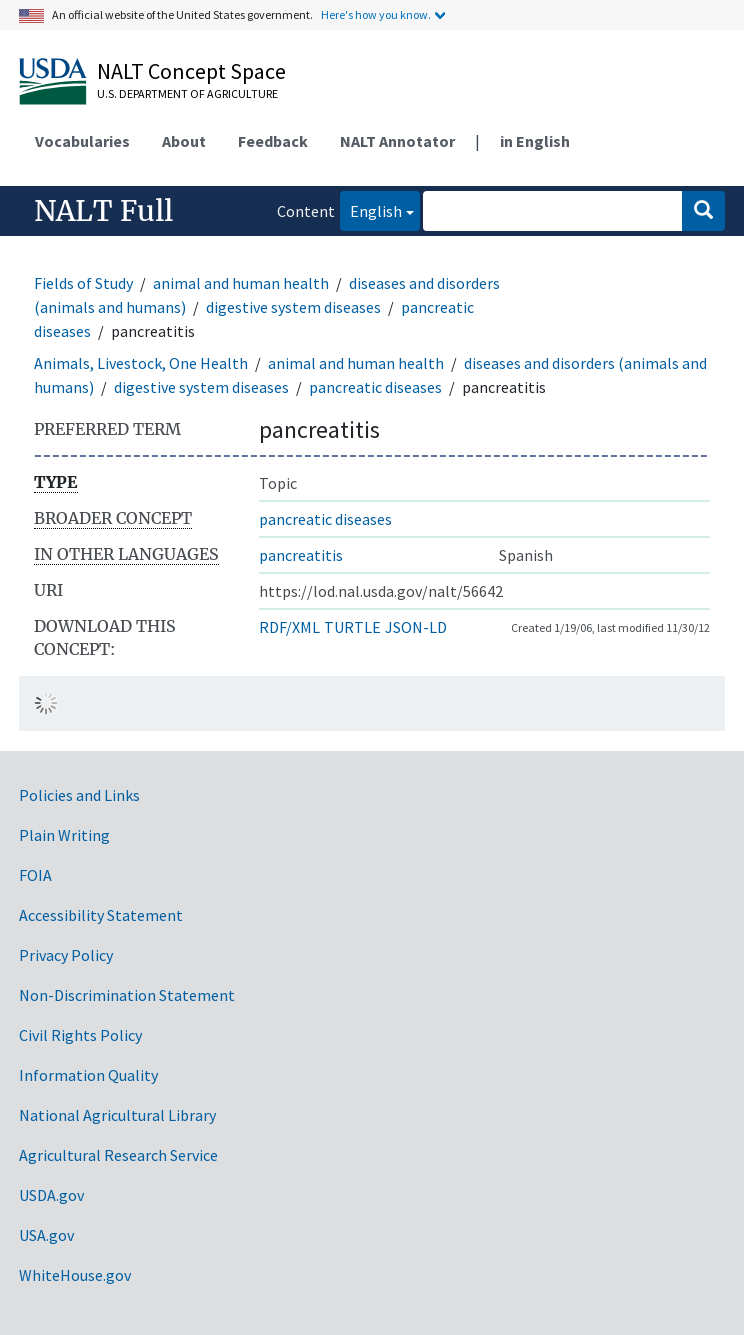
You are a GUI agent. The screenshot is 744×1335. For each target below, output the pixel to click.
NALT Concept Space (191, 71)
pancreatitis (301, 555)
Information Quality (88, 1075)
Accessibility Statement (101, 915)
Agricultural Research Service (118, 1155)
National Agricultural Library (117, 1115)
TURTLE (352, 627)
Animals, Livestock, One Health (141, 363)
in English (535, 141)
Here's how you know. (376, 14)
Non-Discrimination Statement (127, 995)
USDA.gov (51, 1195)
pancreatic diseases (375, 387)
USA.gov (46, 1235)
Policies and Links (79, 795)
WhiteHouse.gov (75, 1275)
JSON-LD (416, 627)
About (184, 141)
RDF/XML (289, 627)
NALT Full (103, 211)
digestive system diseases (293, 307)
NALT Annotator (397, 141)
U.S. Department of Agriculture (187, 93)
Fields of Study (83, 283)
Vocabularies (82, 141)
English (371, 209)
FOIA (35, 875)
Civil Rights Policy (80, 1035)
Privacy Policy (66, 955)
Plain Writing (64, 835)
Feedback (273, 141)
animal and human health (241, 283)
